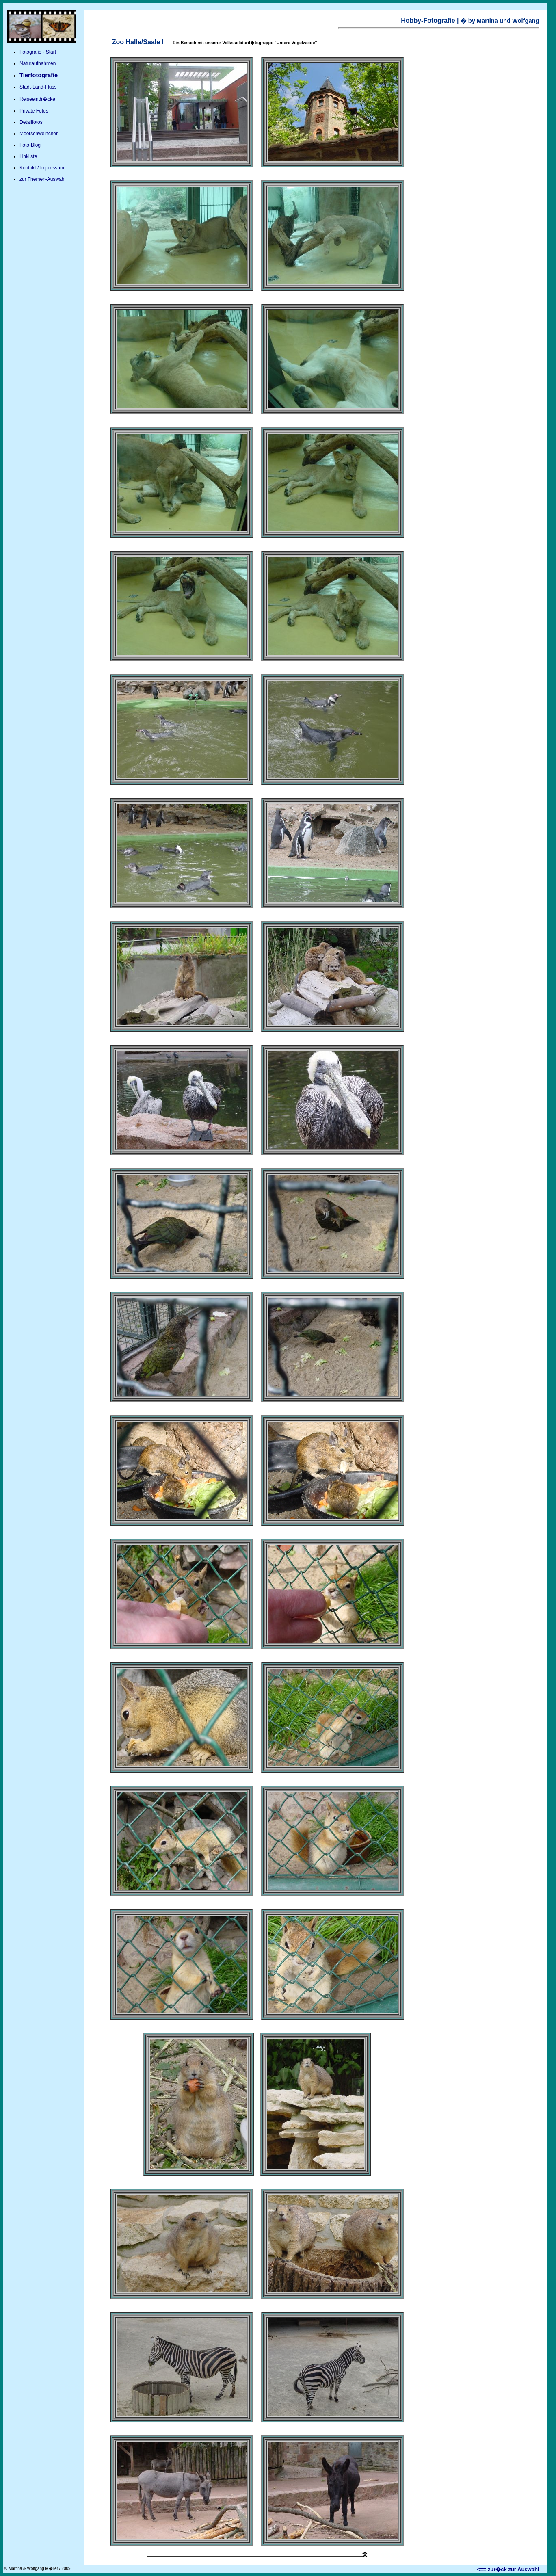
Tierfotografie (38, 75)
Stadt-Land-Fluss (37, 87)
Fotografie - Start (37, 52)
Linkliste (28, 156)
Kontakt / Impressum (41, 168)
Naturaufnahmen (37, 63)
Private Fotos (33, 111)
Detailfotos (31, 122)
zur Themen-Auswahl (42, 179)
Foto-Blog (30, 145)
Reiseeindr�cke (37, 99)
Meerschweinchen (39, 133)
